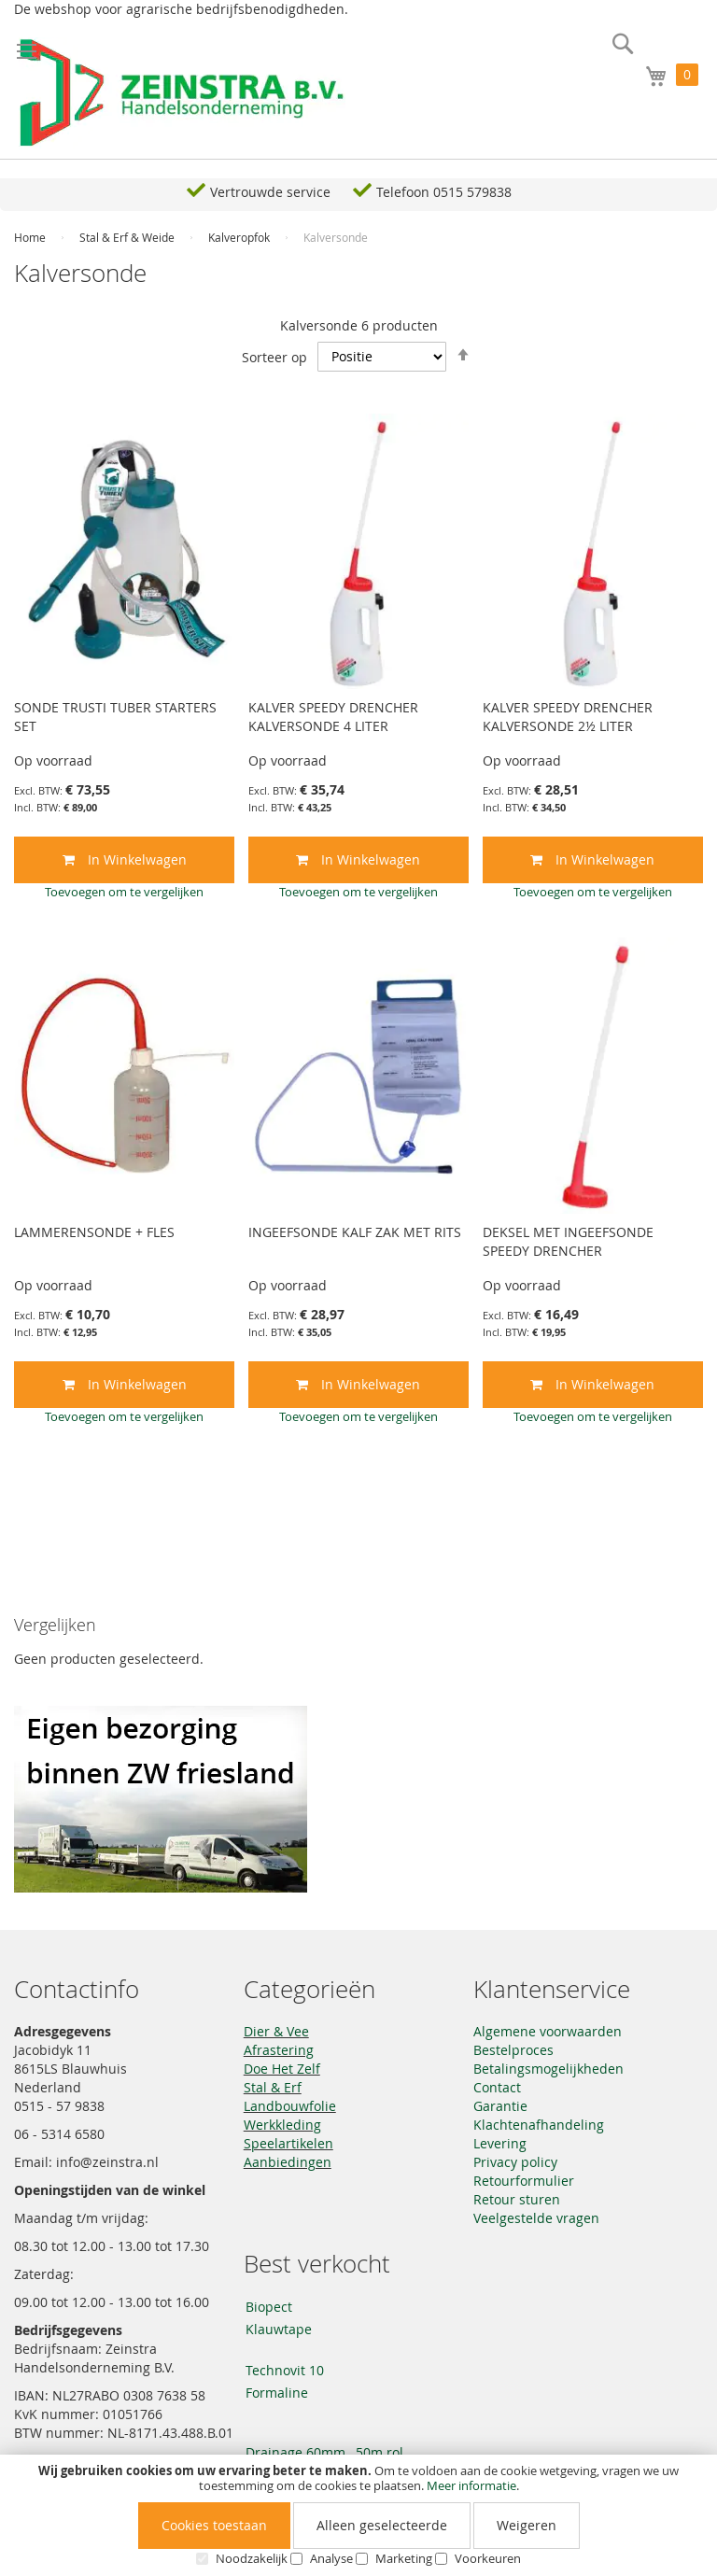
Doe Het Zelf (282, 2068)
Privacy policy (515, 2162)
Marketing (403, 2558)
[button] (124, 891)
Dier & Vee (276, 2031)
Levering (500, 2143)
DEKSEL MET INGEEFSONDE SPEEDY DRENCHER (568, 1241)
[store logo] (182, 93)
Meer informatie (471, 2485)
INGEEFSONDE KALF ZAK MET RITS (354, 1232)
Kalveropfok (240, 237)
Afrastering (279, 2050)
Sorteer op (274, 356)
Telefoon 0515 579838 (444, 192)
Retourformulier (523, 2180)
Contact (497, 2087)
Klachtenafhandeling (538, 2124)
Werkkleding (282, 2124)
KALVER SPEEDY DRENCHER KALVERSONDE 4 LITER (333, 716)
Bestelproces (513, 2050)
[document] (358, 2515)
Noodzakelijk (252, 2558)
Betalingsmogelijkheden (548, 2068)
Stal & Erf (273, 2087)
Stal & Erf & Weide (128, 237)
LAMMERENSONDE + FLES (94, 1232)
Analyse (331, 2558)
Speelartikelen (288, 2143)
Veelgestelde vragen (536, 2218)
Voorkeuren (488, 2558)
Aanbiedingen (287, 2162)
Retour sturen (516, 2199)
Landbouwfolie (290, 2106)
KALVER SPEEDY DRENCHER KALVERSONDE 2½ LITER (568, 716)
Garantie (500, 2106)
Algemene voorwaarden (547, 2031)
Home (31, 237)
